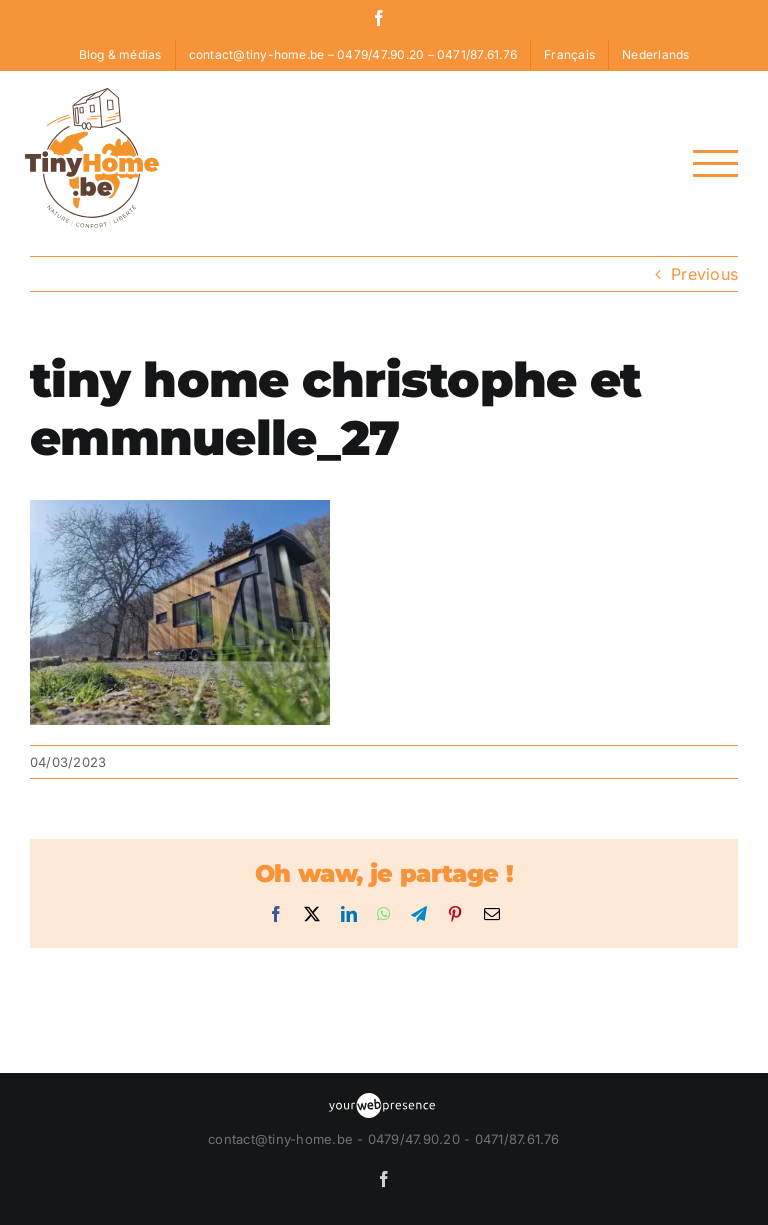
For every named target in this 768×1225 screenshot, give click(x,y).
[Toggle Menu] (715, 163)
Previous (704, 274)
